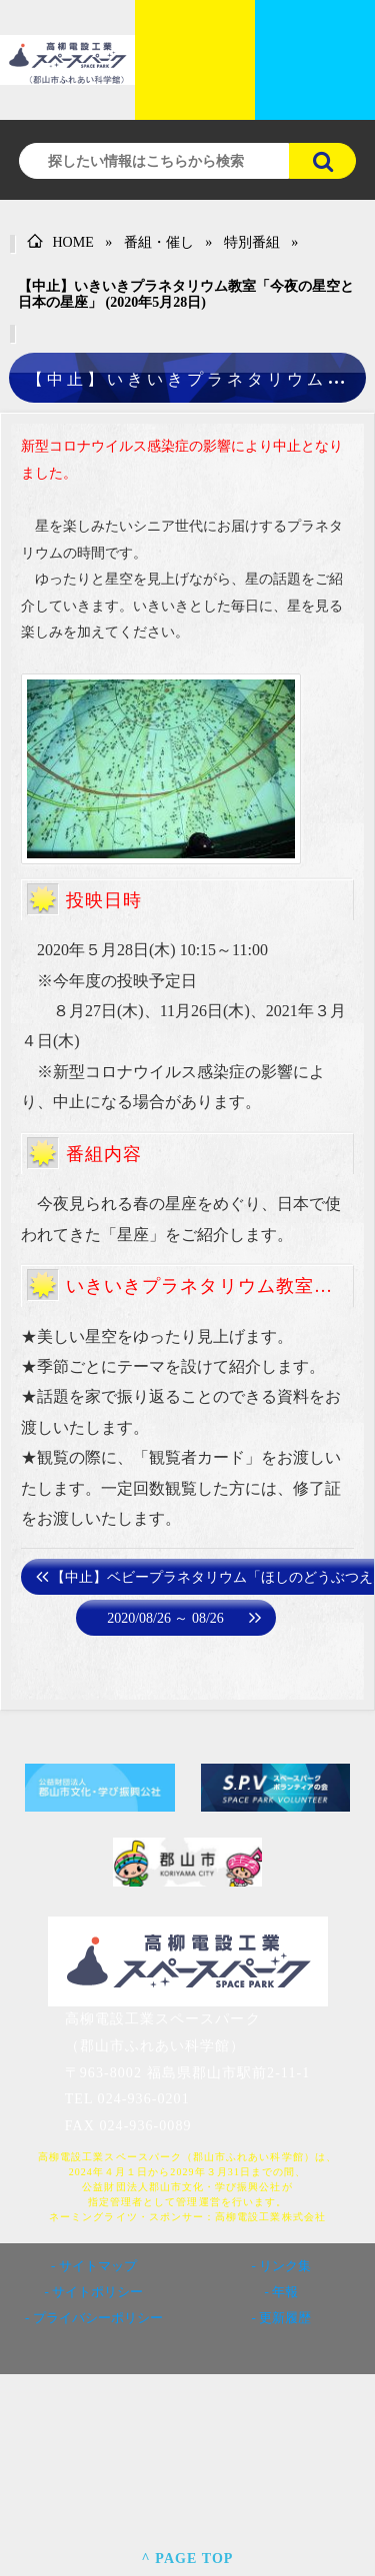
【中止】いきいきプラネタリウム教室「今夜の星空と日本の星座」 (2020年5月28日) (186, 294)
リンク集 (285, 2265)
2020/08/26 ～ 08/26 (165, 1618)
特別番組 (252, 242)
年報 (285, 2291)
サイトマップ (98, 2265)
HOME (60, 242)
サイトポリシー (97, 2291)
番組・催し (159, 242)
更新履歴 (285, 2317)
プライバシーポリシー (98, 2317)
